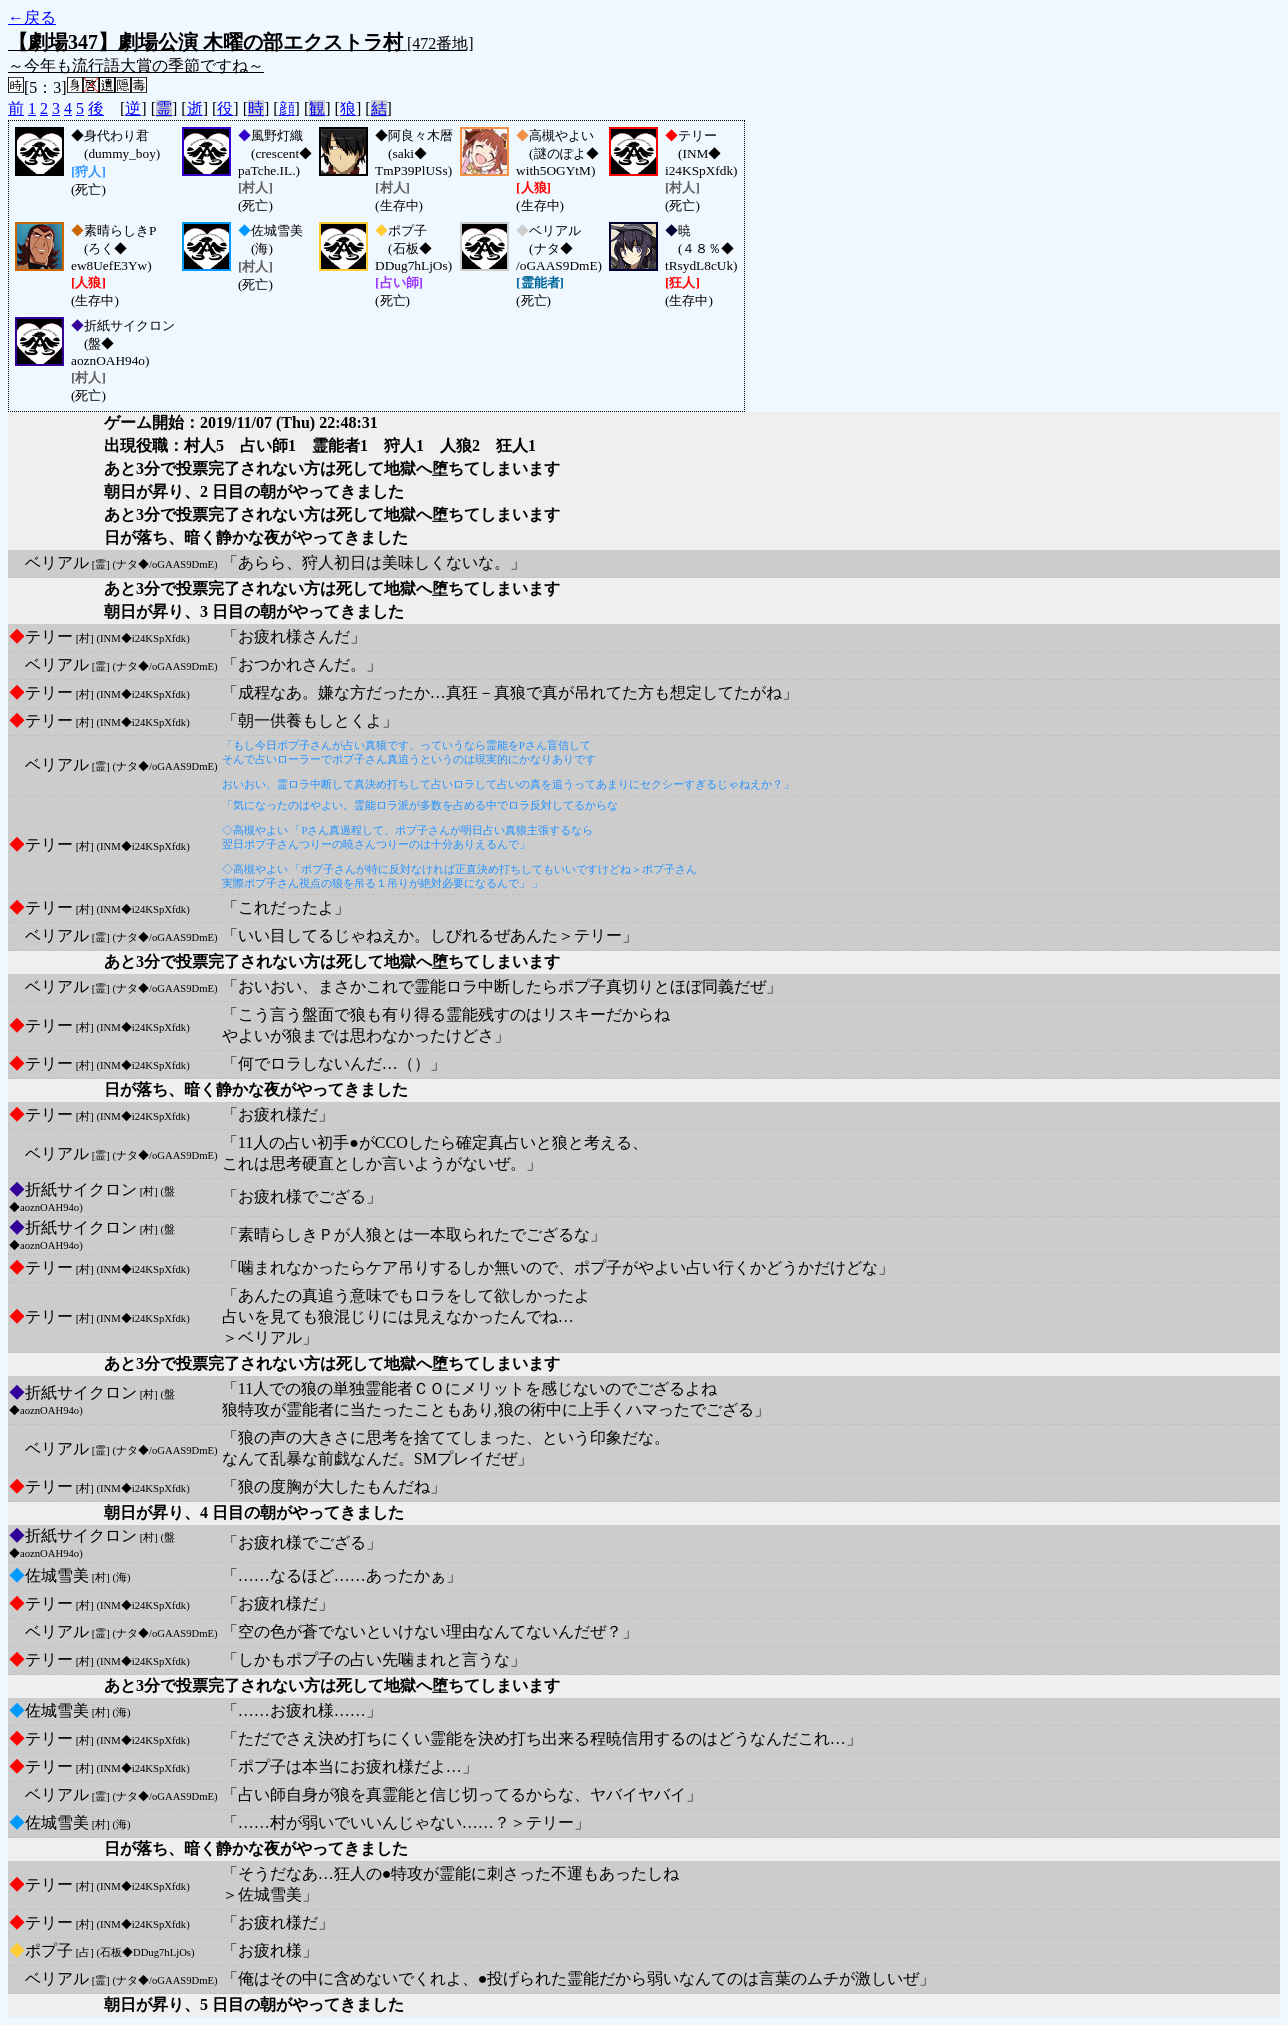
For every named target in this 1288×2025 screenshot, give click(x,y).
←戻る (32, 17)
